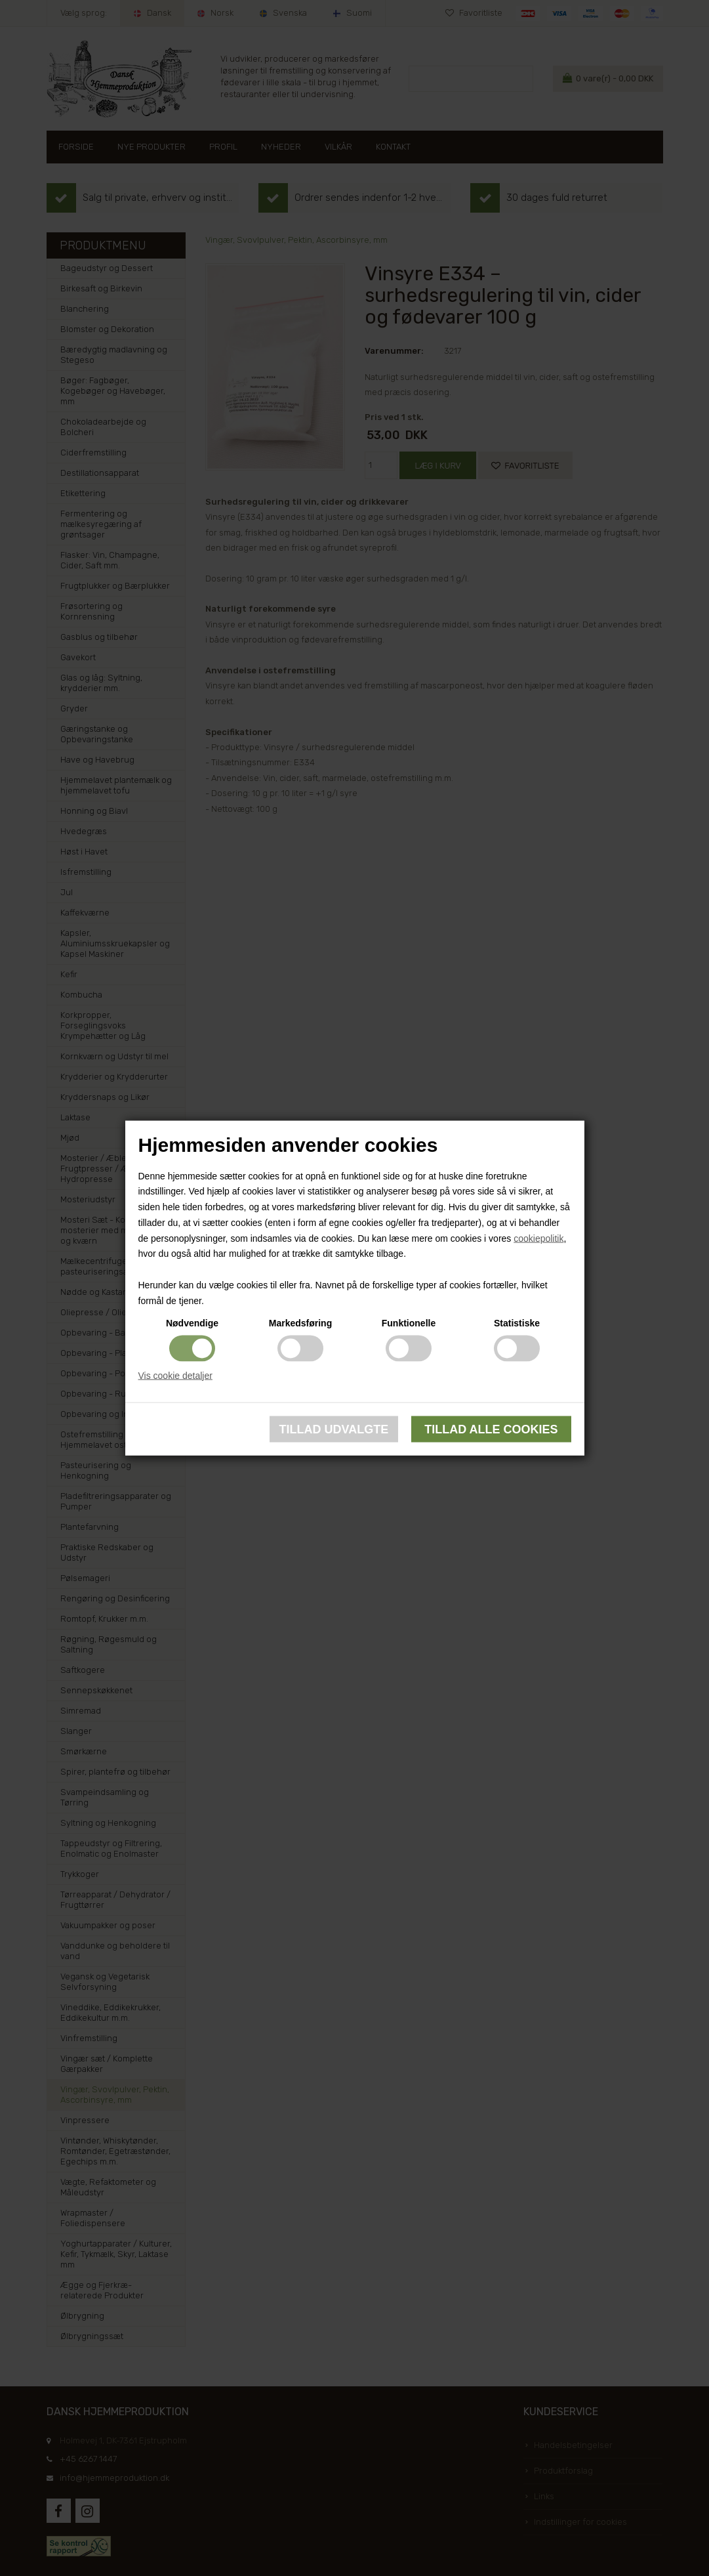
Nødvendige (192, 1322)
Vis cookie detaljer (175, 1375)
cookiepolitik (538, 1238)
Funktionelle (409, 1322)
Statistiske (517, 1322)
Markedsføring (300, 1322)
